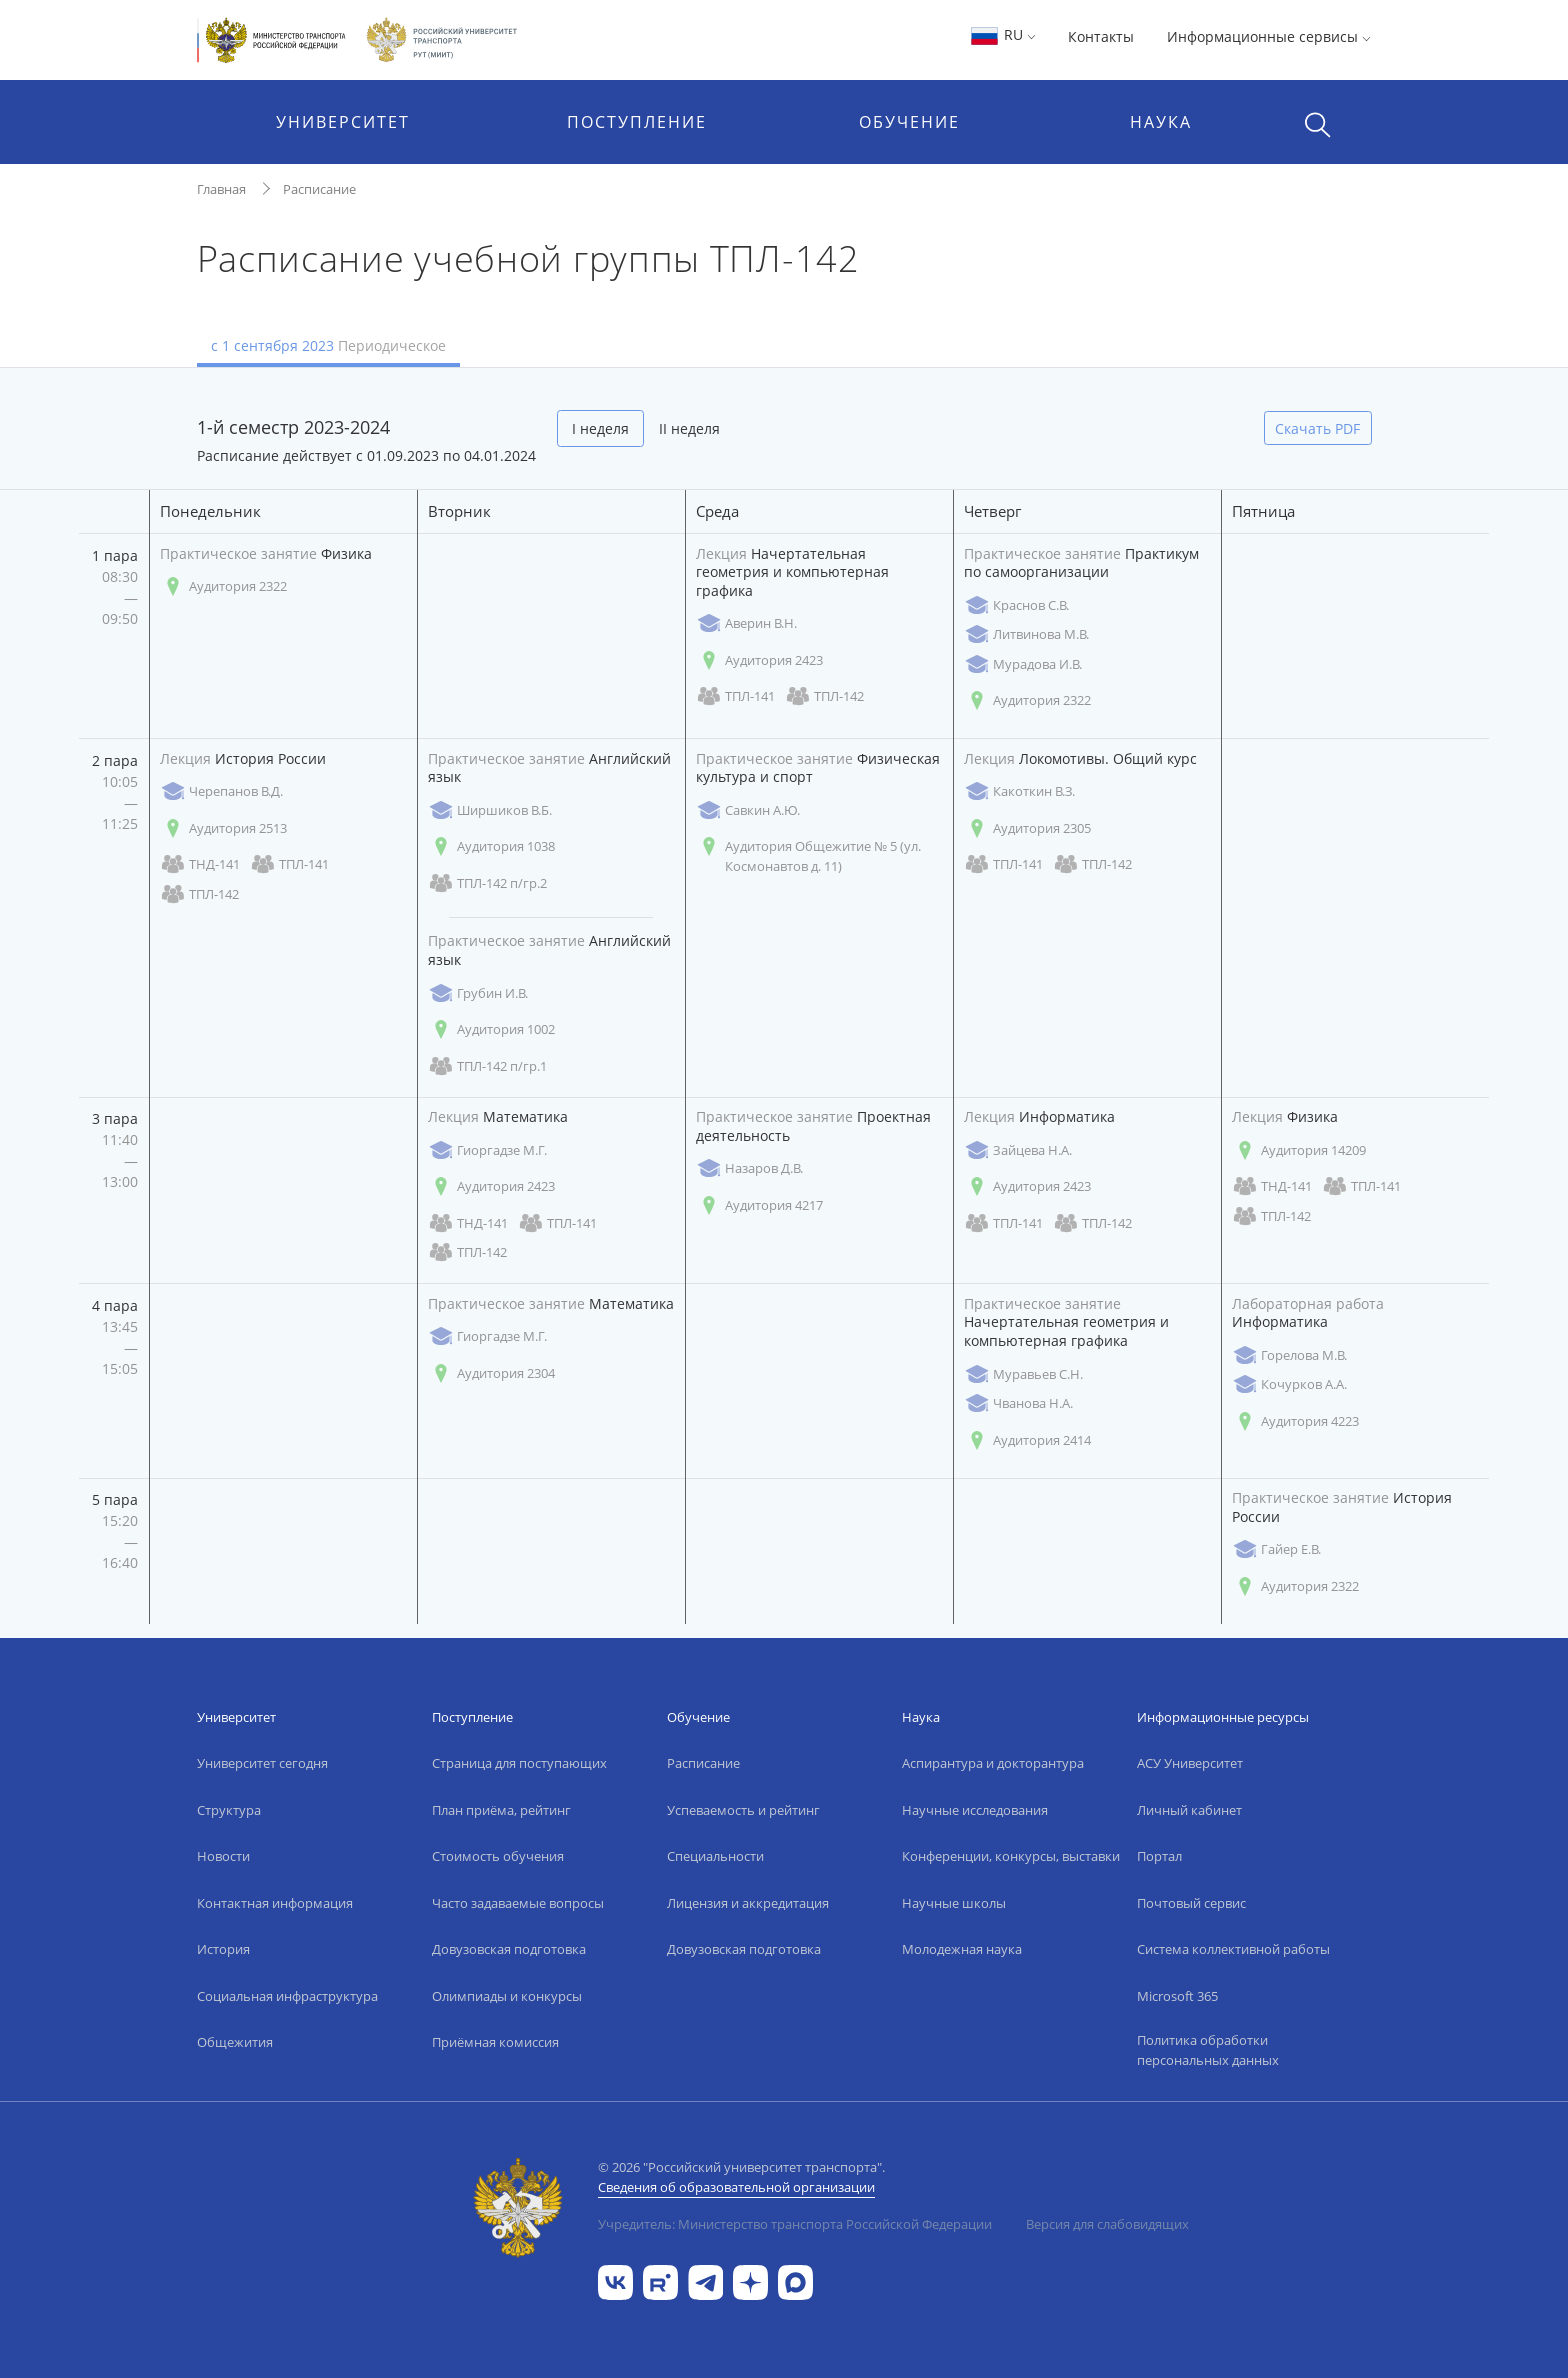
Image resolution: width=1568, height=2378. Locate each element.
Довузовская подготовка (509, 1949)
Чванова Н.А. (1018, 1403)
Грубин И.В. (478, 993)
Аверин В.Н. (746, 623)
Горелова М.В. (1289, 1355)
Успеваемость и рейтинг (743, 1810)
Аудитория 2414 (1027, 1440)
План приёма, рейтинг (501, 1810)
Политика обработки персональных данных (1208, 2050)
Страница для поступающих (519, 1763)
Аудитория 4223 (1295, 1421)
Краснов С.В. (1016, 605)
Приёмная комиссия (495, 2042)
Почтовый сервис (1191, 1903)
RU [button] (1002, 34)
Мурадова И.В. (1023, 664)
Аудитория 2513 (223, 828)
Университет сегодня (262, 1763)
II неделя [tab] (689, 428)
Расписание (319, 189)
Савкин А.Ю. (748, 810)
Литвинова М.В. (1026, 634)
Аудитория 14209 (1299, 1150)
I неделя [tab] (600, 428)
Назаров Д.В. (749, 1168)
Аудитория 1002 (491, 1029)
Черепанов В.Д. (221, 791)
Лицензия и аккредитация (748, 1903)
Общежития (235, 2042)
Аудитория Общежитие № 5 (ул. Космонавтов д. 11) (808, 856)
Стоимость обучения (498, 1856)
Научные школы (954, 1903)
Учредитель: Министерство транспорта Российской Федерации (795, 2224)
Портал (1159, 1856)
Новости (223, 1856)
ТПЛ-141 (735, 696)
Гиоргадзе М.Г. (487, 1150)
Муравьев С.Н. (1023, 1374)
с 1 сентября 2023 (328, 345)
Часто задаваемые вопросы (518, 1903)
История (223, 1949)
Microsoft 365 (1177, 1996)
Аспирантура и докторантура (993, 1763)
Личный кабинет (1189, 1810)
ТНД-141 (200, 864)
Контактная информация (275, 1903)
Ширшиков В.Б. (490, 810)
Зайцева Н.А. (1018, 1150)
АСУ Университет (1190, 1763)
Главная (221, 189)
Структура (229, 1810)
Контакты (1101, 36)
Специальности (715, 1856)
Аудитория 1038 (491, 846)
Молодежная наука (962, 1949)
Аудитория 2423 (759, 660)
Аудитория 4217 (759, 1205)
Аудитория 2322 (223, 586)
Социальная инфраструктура (287, 1996)
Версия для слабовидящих (1107, 2224)
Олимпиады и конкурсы (507, 1996)
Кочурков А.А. (1289, 1384)
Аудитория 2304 (491, 1373)
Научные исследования (975, 1810)
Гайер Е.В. (1276, 1549)
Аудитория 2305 (1027, 828)
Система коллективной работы (1233, 1949)
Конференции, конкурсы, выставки (1011, 1856)
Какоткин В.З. (1019, 791)
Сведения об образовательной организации (736, 2187)
